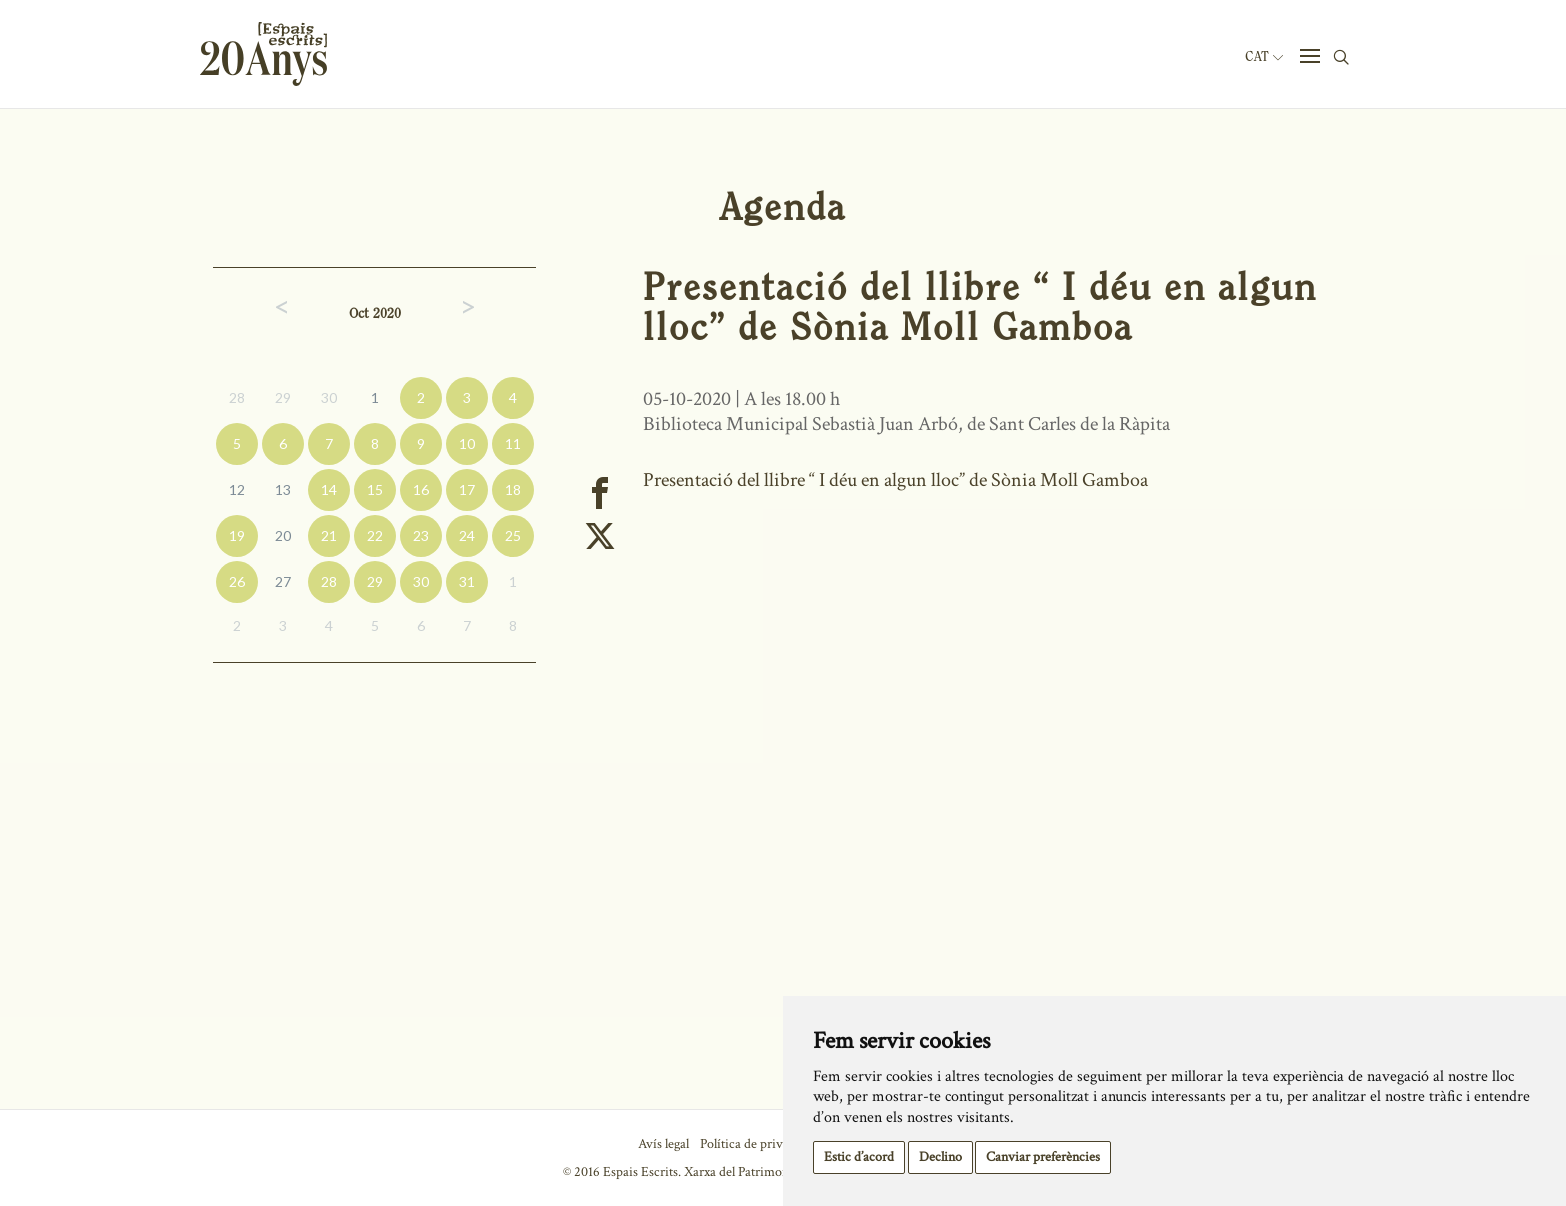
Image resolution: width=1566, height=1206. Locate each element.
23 (421, 535)
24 (467, 535)
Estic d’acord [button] (859, 1157)
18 (513, 489)
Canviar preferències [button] (1043, 1157)
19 (237, 535)
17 (467, 489)
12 (237, 489)
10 (467, 443)
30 (329, 397)
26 (237, 581)
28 (237, 397)
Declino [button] (940, 1157)
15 (375, 489)
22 (375, 535)
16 (421, 489)
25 (513, 535)
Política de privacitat (756, 1144)
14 (329, 489)
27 (283, 581)
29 (283, 397)
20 (283, 535)
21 (329, 535)
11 (513, 443)
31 (467, 581)
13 (283, 489)
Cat (1264, 57)
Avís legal (663, 1144)
